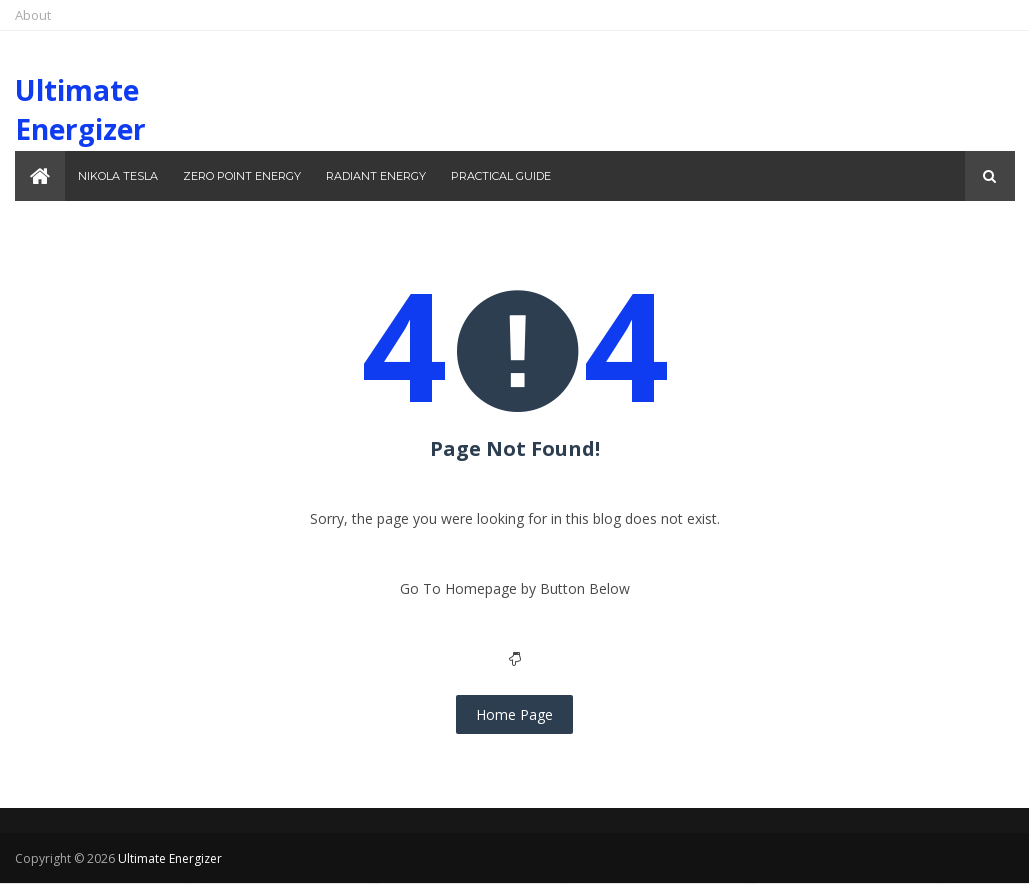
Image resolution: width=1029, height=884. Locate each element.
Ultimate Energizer (80, 109)
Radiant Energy (376, 176)
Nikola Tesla (118, 176)
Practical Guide (501, 176)
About (33, 15)
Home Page (514, 714)
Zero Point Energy (242, 176)
